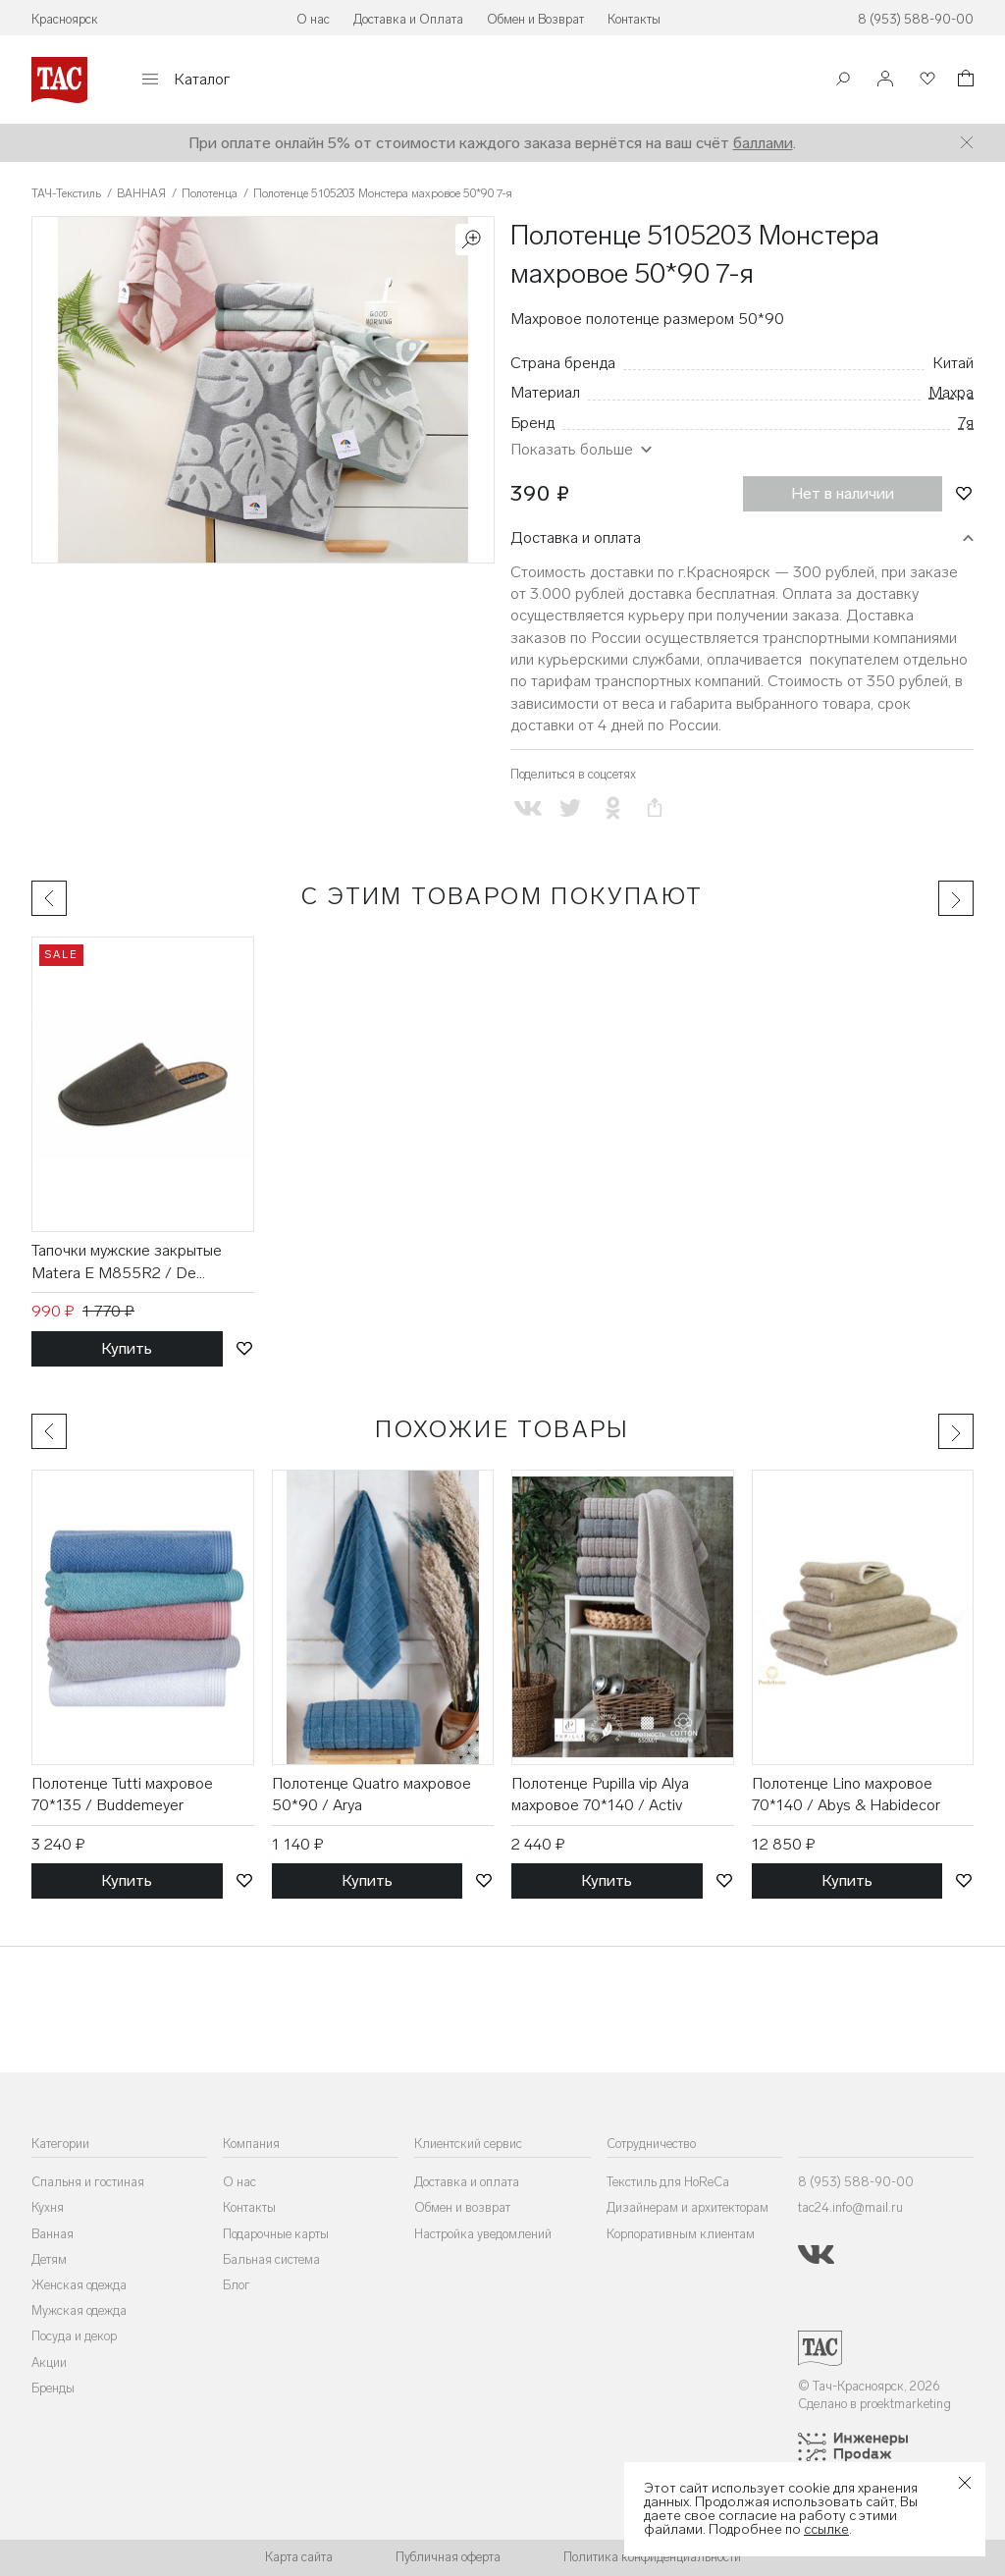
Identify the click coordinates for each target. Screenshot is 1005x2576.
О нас (313, 19)
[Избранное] (925, 80)
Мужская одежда (79, 2310)
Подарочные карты (276, 2234)
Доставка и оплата (575, 537)
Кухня (47, 2207)
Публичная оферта (448, 2556)
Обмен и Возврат (535, 19)
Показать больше (571, 449)
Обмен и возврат (462, 2207)
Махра (951, 392)
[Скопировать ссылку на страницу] (655, 808)
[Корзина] (964, 81)
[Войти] (885, 80)
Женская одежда (79, 2285)
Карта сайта (299, 2556)
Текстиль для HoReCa (668, 2181)
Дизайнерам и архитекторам (687, 2207)
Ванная (52, 2234)
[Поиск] (843, 81)
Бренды (53, 2388)
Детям (49, 2259)
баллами (763, 143)
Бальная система (271, 2259)
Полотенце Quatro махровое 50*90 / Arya (371, 1794)
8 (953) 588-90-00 (916, 19)
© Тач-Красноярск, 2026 (869, 2386)
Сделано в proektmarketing (874, 2403)
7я (966, 422)
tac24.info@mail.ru (850, 2207)
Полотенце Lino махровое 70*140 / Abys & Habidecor (846, 1794)
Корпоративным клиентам (681, 2234)
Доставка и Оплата (408, 19)
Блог (236, 2285)
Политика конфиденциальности (652, 2556)
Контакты (634, 19)
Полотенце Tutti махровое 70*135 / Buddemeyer (122, 1794)
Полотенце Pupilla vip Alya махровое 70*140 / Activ (600, 1794)
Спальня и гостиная (87, 2181)
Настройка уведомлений (483, 2234)
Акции (49, 2362)
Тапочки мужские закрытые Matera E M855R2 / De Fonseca (126, 1262)
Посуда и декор (74, 2336)
